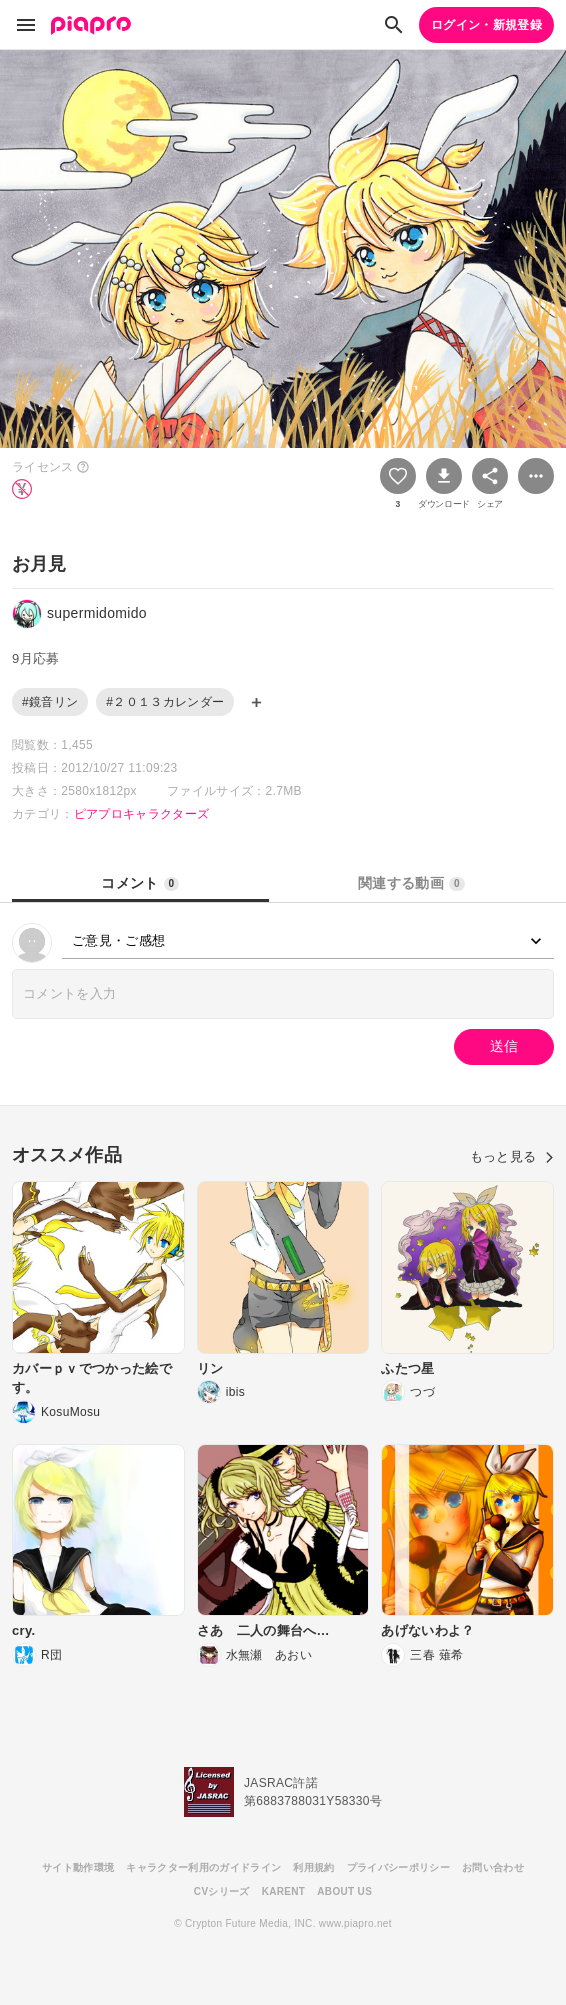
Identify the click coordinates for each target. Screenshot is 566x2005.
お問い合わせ (493, 1867)
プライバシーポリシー (398, 1867)
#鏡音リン (50, 702)
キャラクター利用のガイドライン (203, 1867)
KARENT (284, 1891)
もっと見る (512, 1156)
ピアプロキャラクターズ (142, 814)
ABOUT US (344, 1891)
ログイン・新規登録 (486, 25)
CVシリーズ (222, 1891)
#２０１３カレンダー (165, 702)
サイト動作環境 (78, 1867)
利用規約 (313, 1867)
